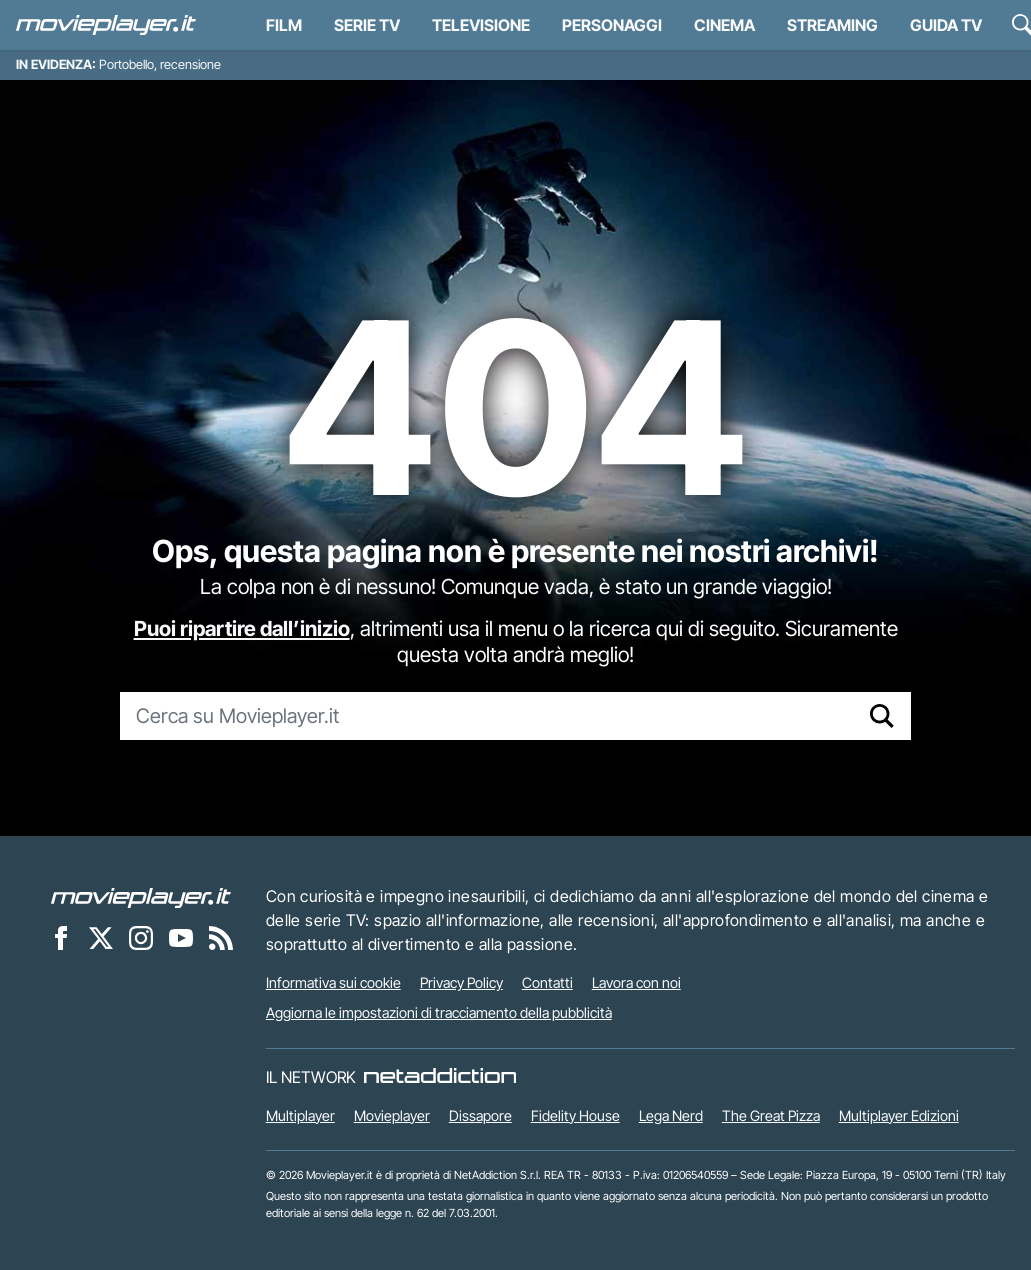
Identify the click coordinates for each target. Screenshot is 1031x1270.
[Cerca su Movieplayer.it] (487, 716)
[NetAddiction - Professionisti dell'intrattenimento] (440, 1077)
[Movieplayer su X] (101, 937)
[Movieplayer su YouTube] (181, 937)
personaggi (612, 25)
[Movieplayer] (141, 896)
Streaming (832, 25)
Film (284, 25)
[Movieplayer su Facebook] (61, 937)
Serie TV (367, 25)
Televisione (481, 25)
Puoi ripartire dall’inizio (242, 628)
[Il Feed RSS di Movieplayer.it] (221, 937)
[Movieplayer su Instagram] (141, 937)
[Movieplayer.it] (106, 25)
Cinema (724, 25)
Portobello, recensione (160, 64)
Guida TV (946, 25)
